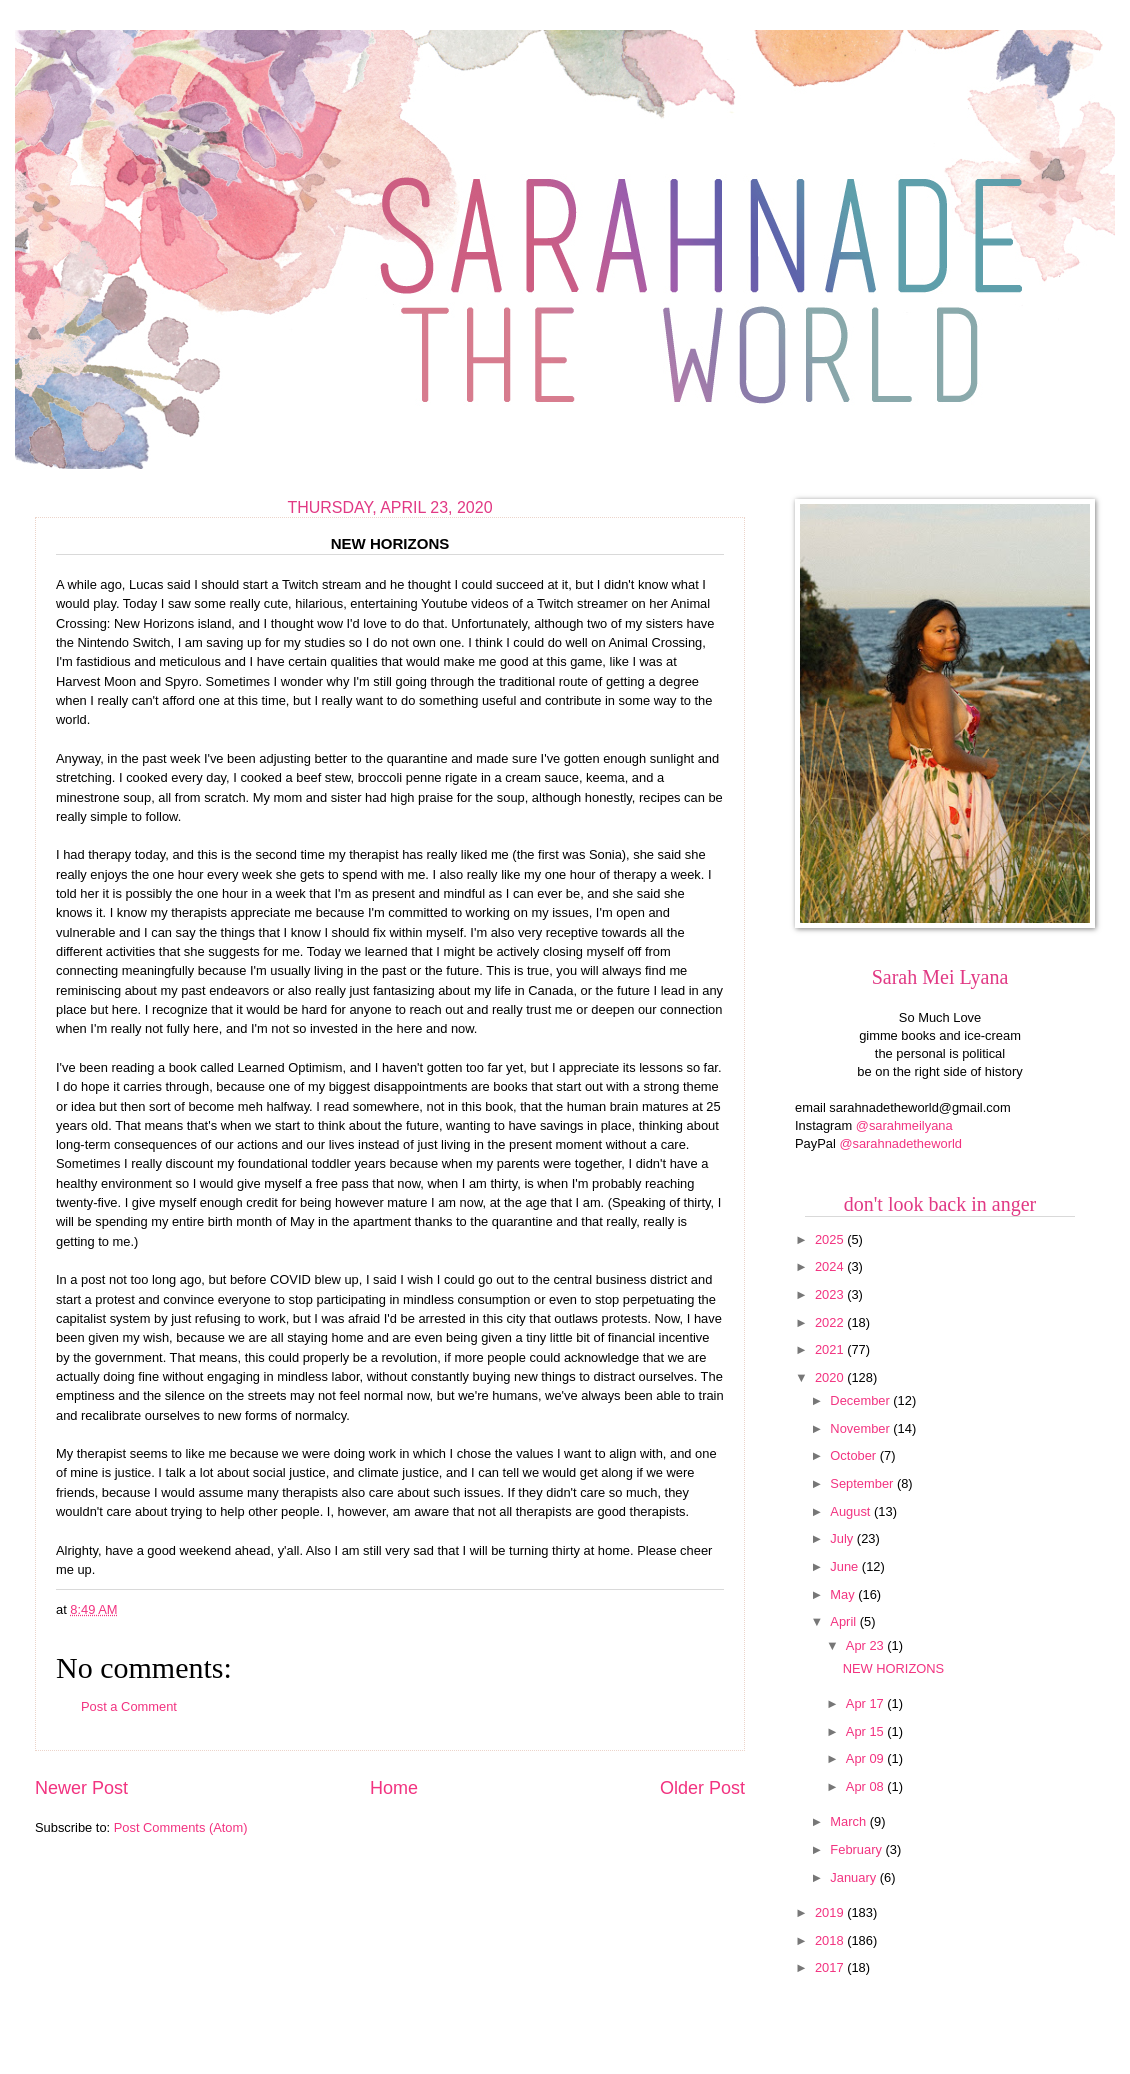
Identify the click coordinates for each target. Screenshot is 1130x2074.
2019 (831, 1912)
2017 (831, 1967)
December (861, 1400)
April (844, 1621)
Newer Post (81, 1788)
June (846, 1566)
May (844, 1594)
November (861, 1428)
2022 (831, 1322)
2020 (831, 1377)
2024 (831, 1266)
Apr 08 (867, 1786)
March (849, 1821)
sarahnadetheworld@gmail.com (919, 1107)
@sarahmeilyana (904, 1125)
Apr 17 (867, 1703)
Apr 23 (867, 1645)
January (854, 1877)
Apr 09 (867, 1758)
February (857, 1849)
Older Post (702, 1788)
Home (394, 1788)
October (854, 1455)
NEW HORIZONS (894, 1668)
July (843, 1538)
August (852, 1511)
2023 (831, 1294)
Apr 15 (867, 1731)
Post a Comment (129, 1706)
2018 (831, 1940)
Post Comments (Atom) (181, 1827)
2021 (831, 1349)
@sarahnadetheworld (900, 1143)
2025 (831, 1239)
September (863, 1483)
